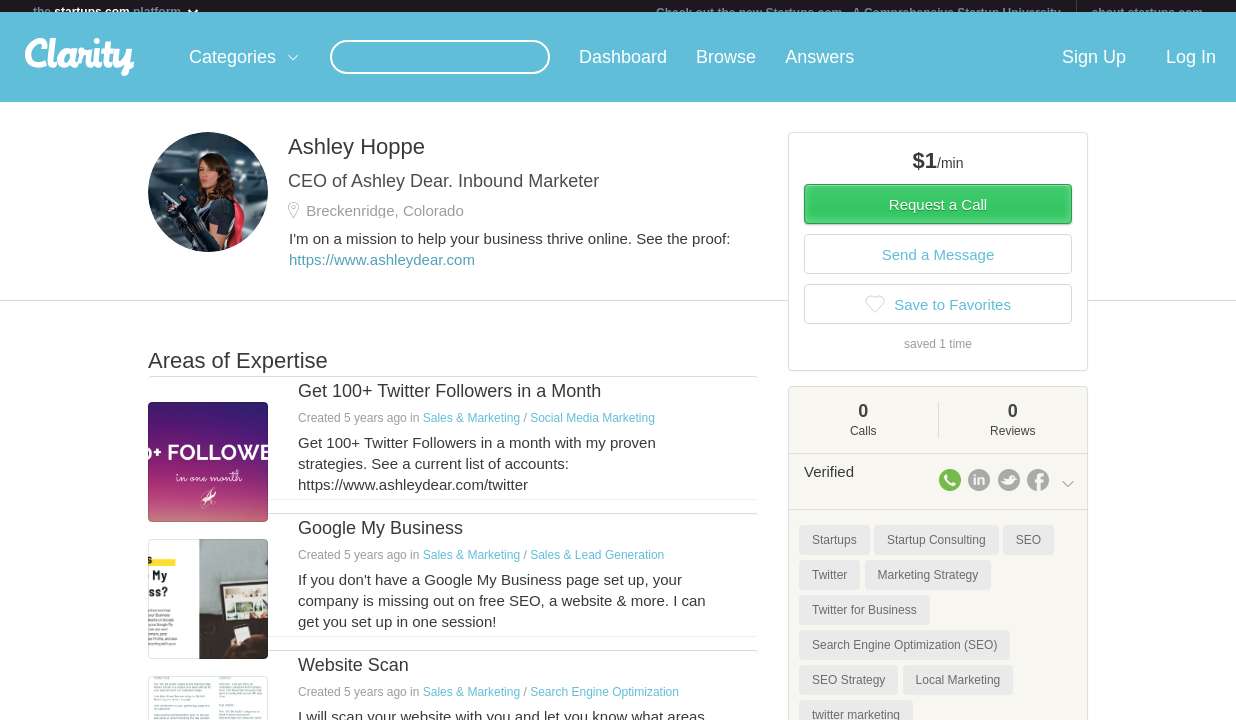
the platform (117, 11)
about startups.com (1147, 13)
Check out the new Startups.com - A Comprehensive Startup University (858, 13)
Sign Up (1094, 69)
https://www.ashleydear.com (382, 271)
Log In (1191, 69)
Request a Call (938, 216)
